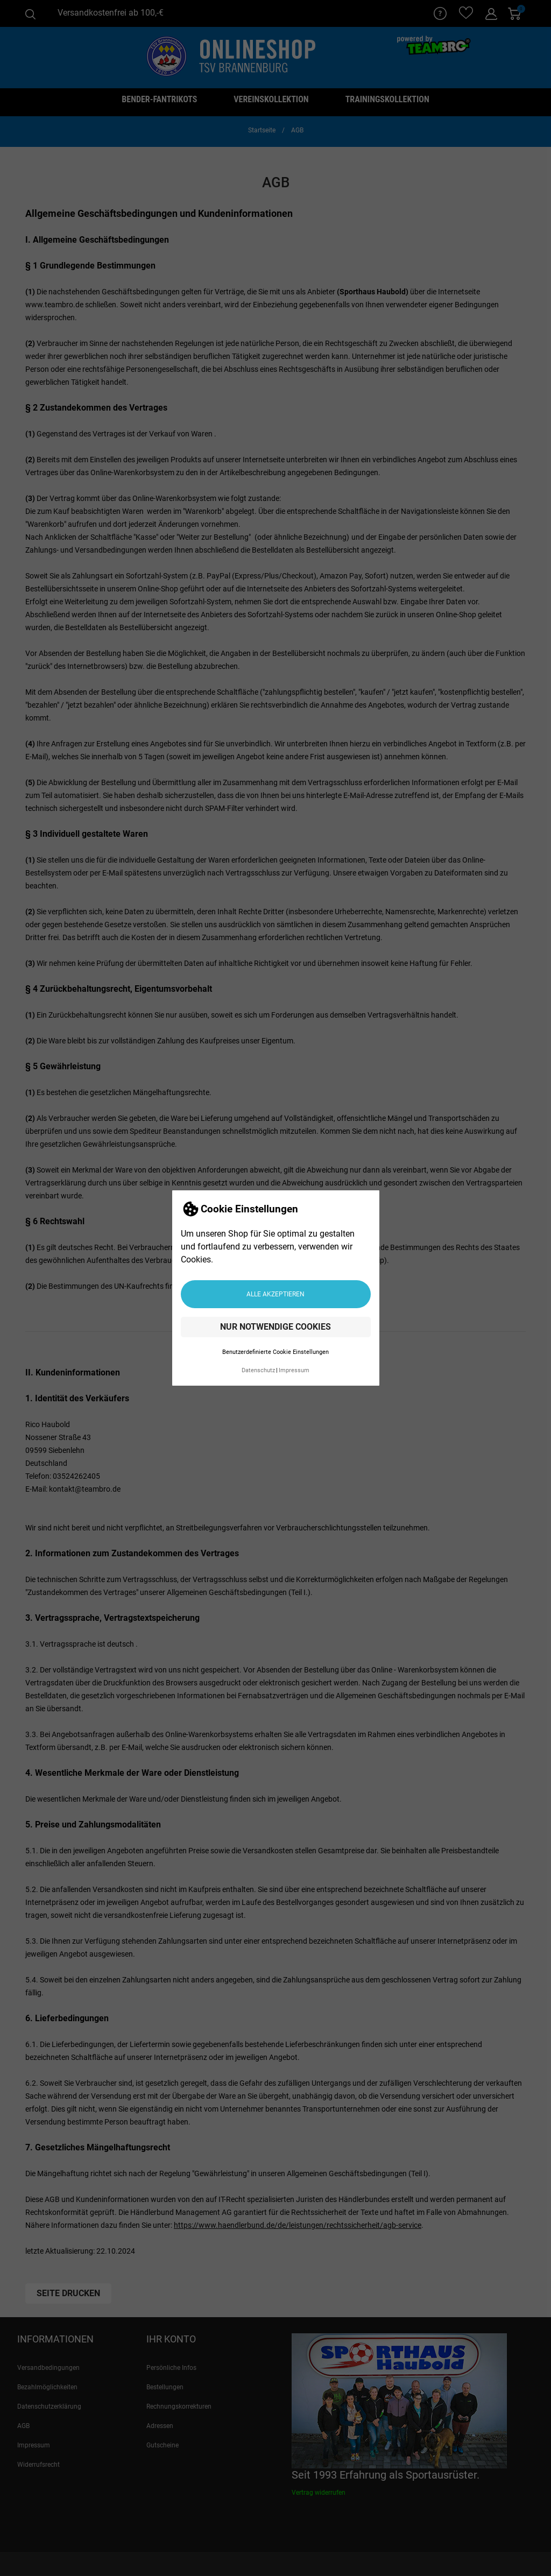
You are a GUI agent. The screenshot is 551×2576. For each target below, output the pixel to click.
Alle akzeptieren (275, 1294)
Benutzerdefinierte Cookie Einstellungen (275, 1352)
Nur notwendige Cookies (275, 1327)
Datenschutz (258, 1370)
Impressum (294, 1370)
